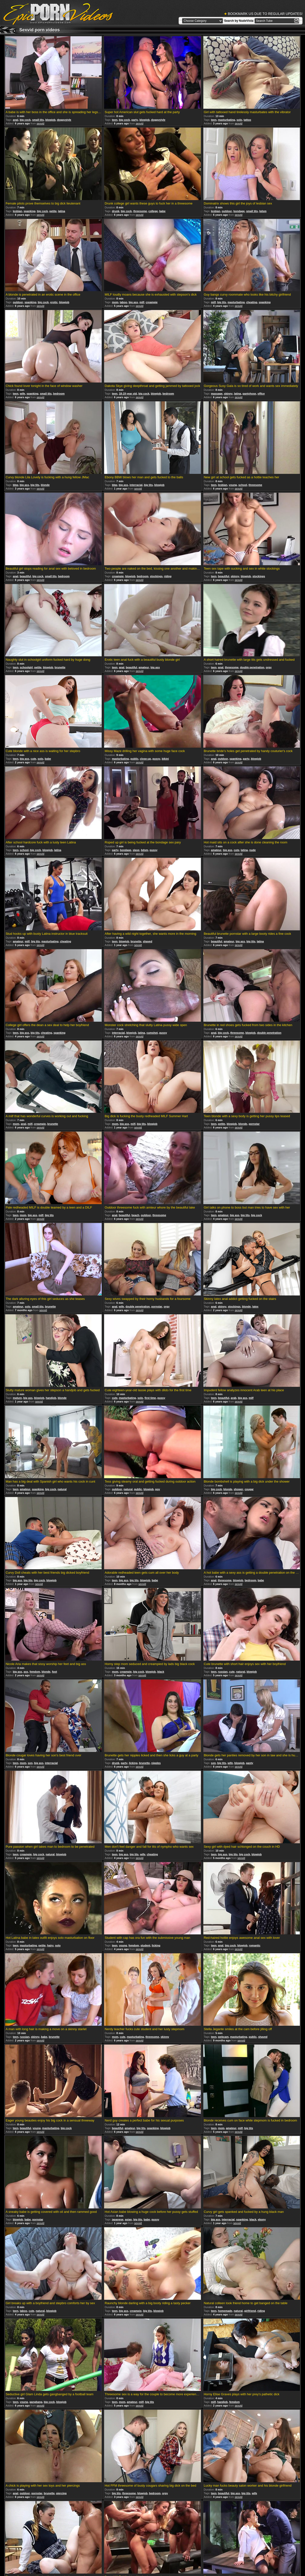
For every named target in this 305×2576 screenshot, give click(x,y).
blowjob (50, 119)
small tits (38, 119)
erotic (54, 302)
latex (255, 1306)
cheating (251, 302)
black (160, 1671)
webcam (223, 2036)
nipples (156, 1762)
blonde (45, 484)
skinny (228, 393)
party (134, 119)
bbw (15, 484)
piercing (61, 2493)
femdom (35, 1671)
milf (141, 302)
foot (54, 1671)
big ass (133, 302)
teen (115, 119)
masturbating (226, 119)
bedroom (59, 393)
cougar (249, 1489)
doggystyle (64, 119)
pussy (156, 758)
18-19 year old (128, 393)
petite (52, 211)
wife (22, 393)
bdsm (263, 211)
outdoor (227, 211)
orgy (269, 667)
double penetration (252, 667)
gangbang (35, 2401)
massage (216, 393)
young (233, 484)
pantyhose (249, 393)
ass (26, 1671)
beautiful (25, 576)
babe (162, 211)
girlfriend (250, 2310)
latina (61, 211)
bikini (165, 758)
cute (33, 758)
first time (150, 1397)
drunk (116, 211)
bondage (239, 211)
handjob (51, 1397)
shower (238, 1489)
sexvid (40, 123)
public (134, 758)
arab (233, 1397)
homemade (225, 2310)
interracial (136, 484)
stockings (156, 576)
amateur (144, 667)
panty (249, 1762)
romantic (254, 1945)
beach (135, 1215)
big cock (25, 119)
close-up (145, 758)
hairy (50, 1945)
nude (252, 850)
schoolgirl (26, 667)
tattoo (247, 119)
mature (17, 1397)
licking (133, 1762)
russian (223, 1671)
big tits (221, 302)
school (242, 484)
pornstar (254, 1123)
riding (167, 576)
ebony (262, 2219)
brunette (60, 667)
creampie (152, 302)
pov (157, 1489)
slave (136, 850)
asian (128, 2219)
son (30, 1762)
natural (62, 1489)
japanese (117, 2219)
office (261, 393)
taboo (123, 302)
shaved (147, 941)
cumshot (152, 1032)
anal (15, 119)
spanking (29, 211)
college (153, 211)
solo (239, 119)
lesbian (17, 211)
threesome (140, 211)
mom (115, 302)
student (145, 1945)
